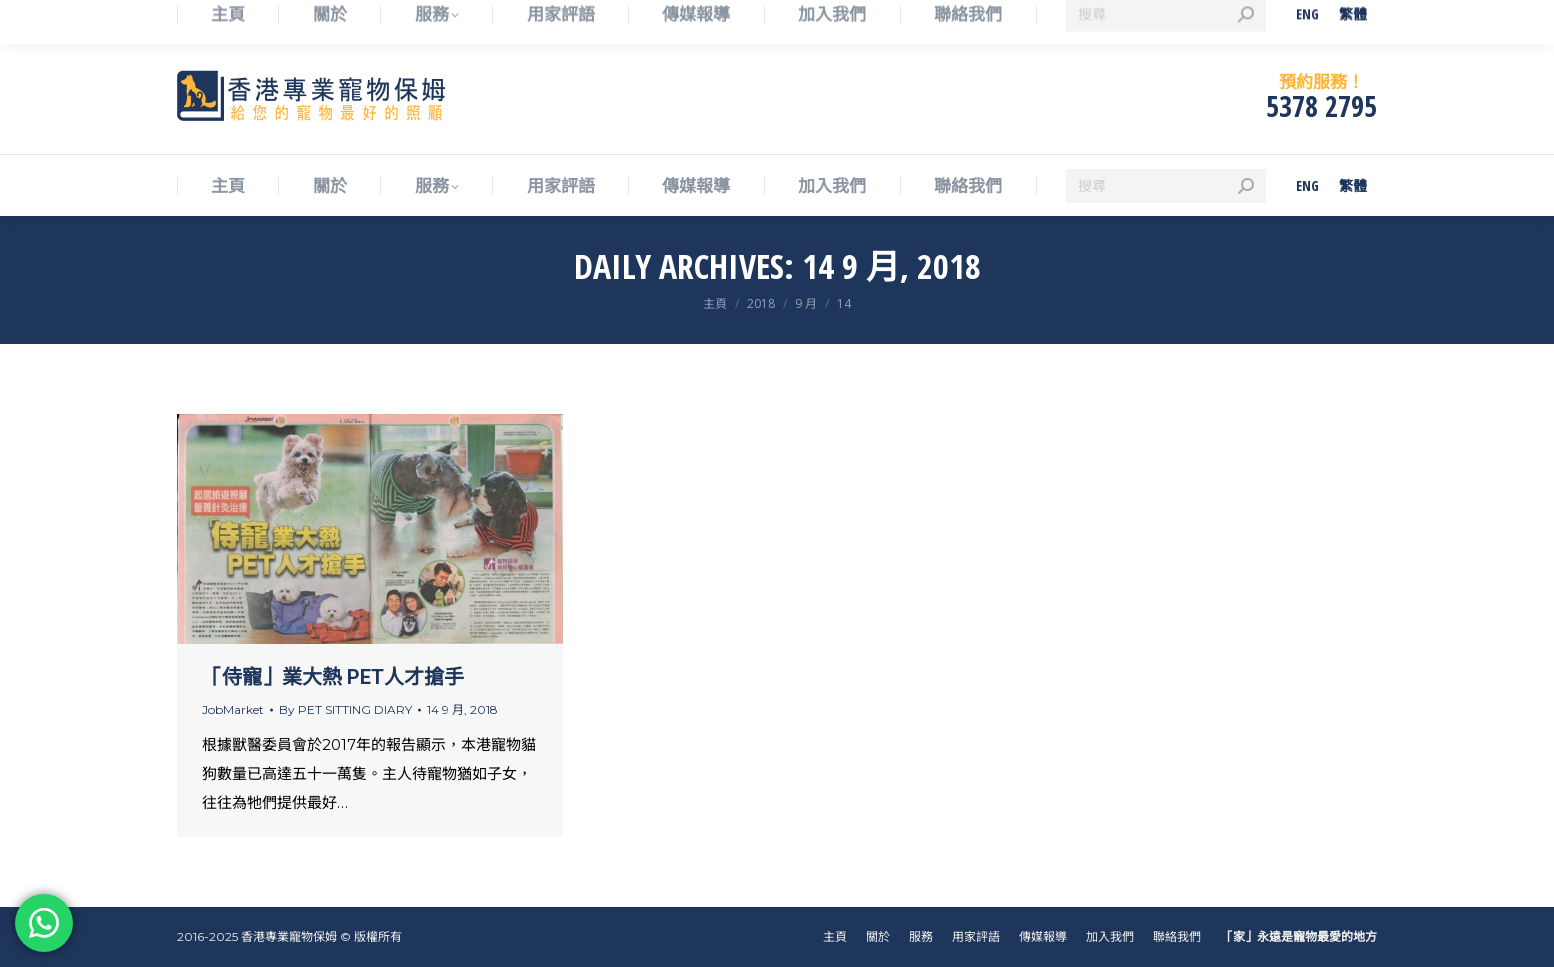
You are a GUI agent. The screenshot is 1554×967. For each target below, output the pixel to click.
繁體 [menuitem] (1353, 185)
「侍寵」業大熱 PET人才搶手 (333, 677)
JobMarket (233, 709)
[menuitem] (1307, 185)
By (345, 709)
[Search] (1166, 186)
